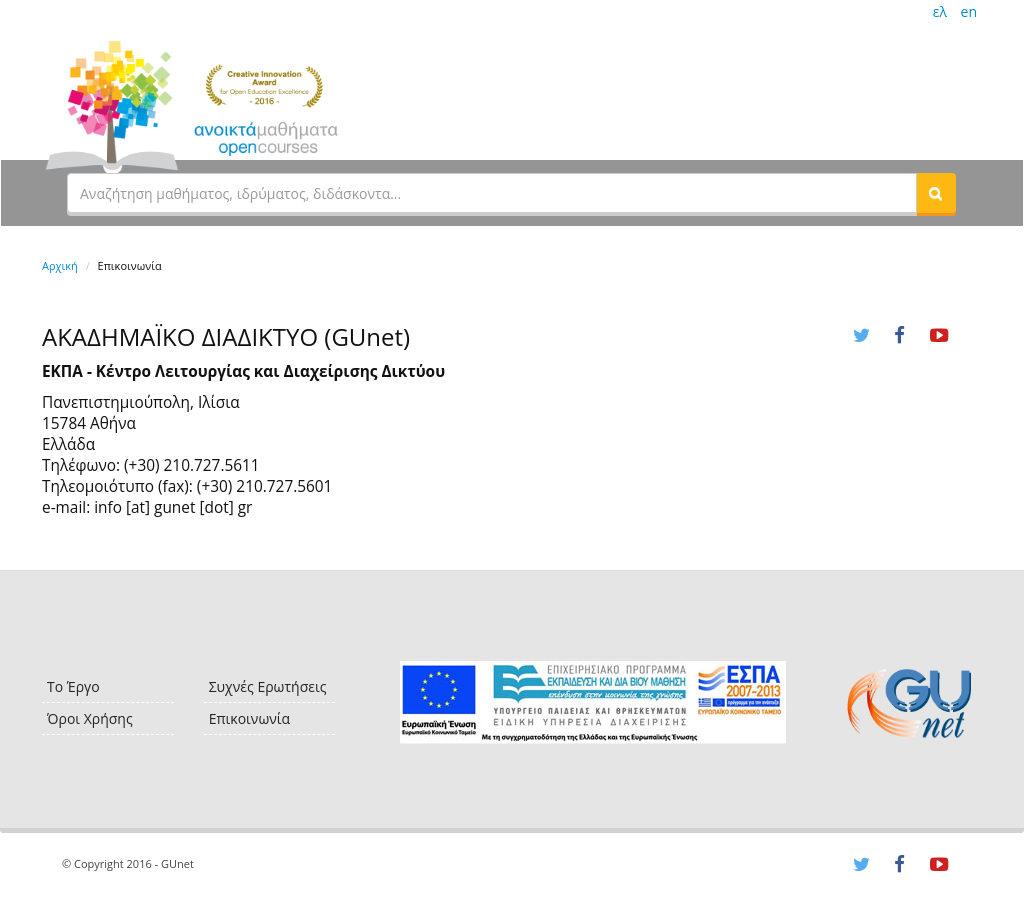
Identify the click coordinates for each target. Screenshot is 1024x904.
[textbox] (492, 193)
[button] (936, 193)
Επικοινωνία (249, 718)
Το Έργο (73, 686)
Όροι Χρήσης (90, 718)
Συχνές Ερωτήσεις (268, 686)
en (969, 11)
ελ (940, 11)
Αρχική (60, 265)
